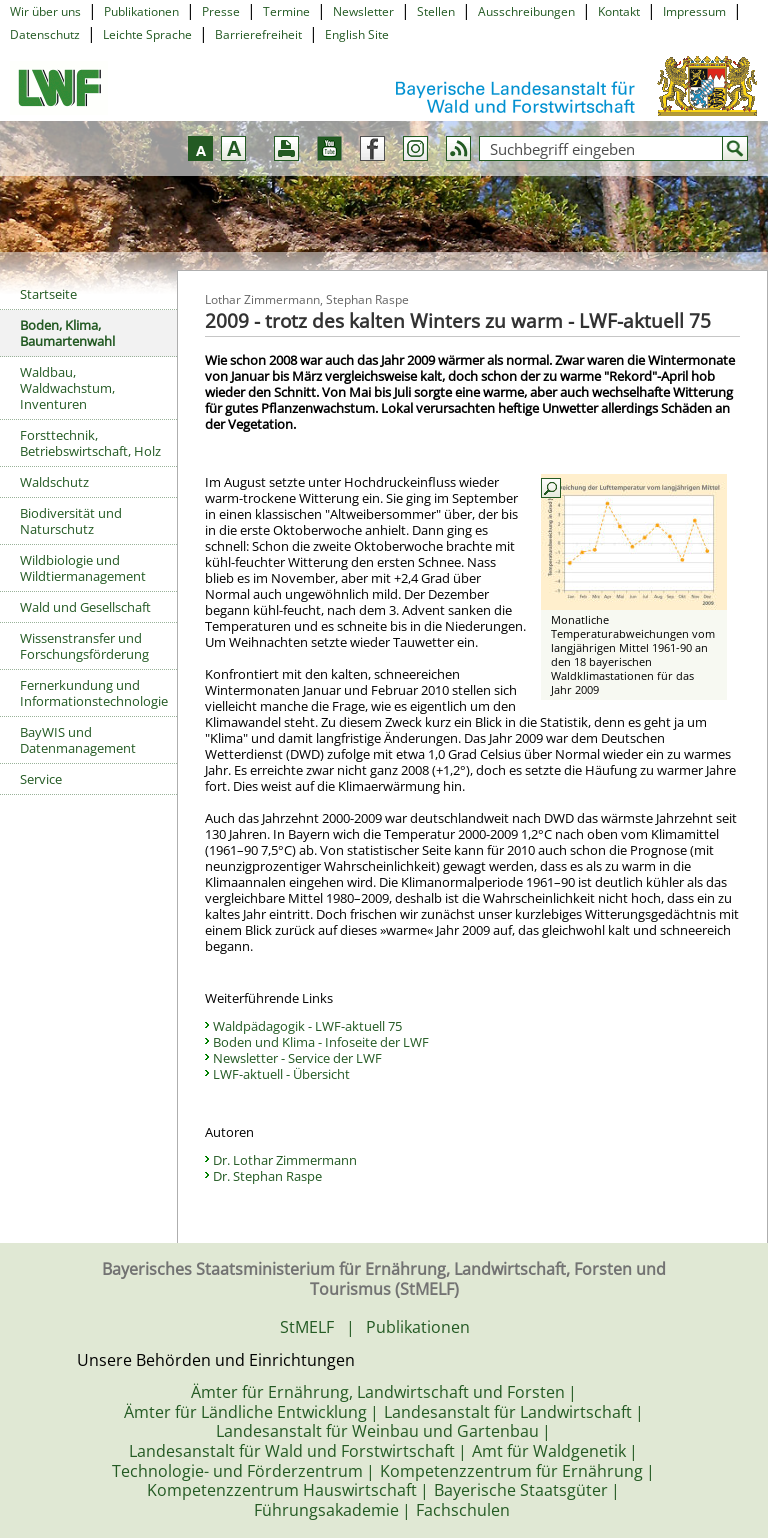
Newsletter (363, 11)
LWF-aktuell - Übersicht (281, 1074)
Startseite (48, 294)
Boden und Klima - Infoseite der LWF (321, 1042)
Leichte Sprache (147, 34)
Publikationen (141, 11)
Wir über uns (45, 11)
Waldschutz (54, 482)
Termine (286, 11)
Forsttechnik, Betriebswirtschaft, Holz (90, 443)
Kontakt (619, 11)
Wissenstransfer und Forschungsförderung (84, 646)
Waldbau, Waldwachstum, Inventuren (67, 388)
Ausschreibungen (526, 11)
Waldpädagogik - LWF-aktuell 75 (307, 1026)
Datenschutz (45, 34)
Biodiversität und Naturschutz (71, 521)
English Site (357, 34)
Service (41, 779)
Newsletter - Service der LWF (297, 1058)
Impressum (694, 11)
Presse (221, 11)
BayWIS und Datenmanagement (78, 740)
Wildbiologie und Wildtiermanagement (83, 568)
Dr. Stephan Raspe (267, 1176)
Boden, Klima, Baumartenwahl (67, 333)
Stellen (436, 11)
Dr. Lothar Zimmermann (285, 1160)
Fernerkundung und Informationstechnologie (94, 693)
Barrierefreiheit (258, 34)
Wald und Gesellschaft (85, 607)
